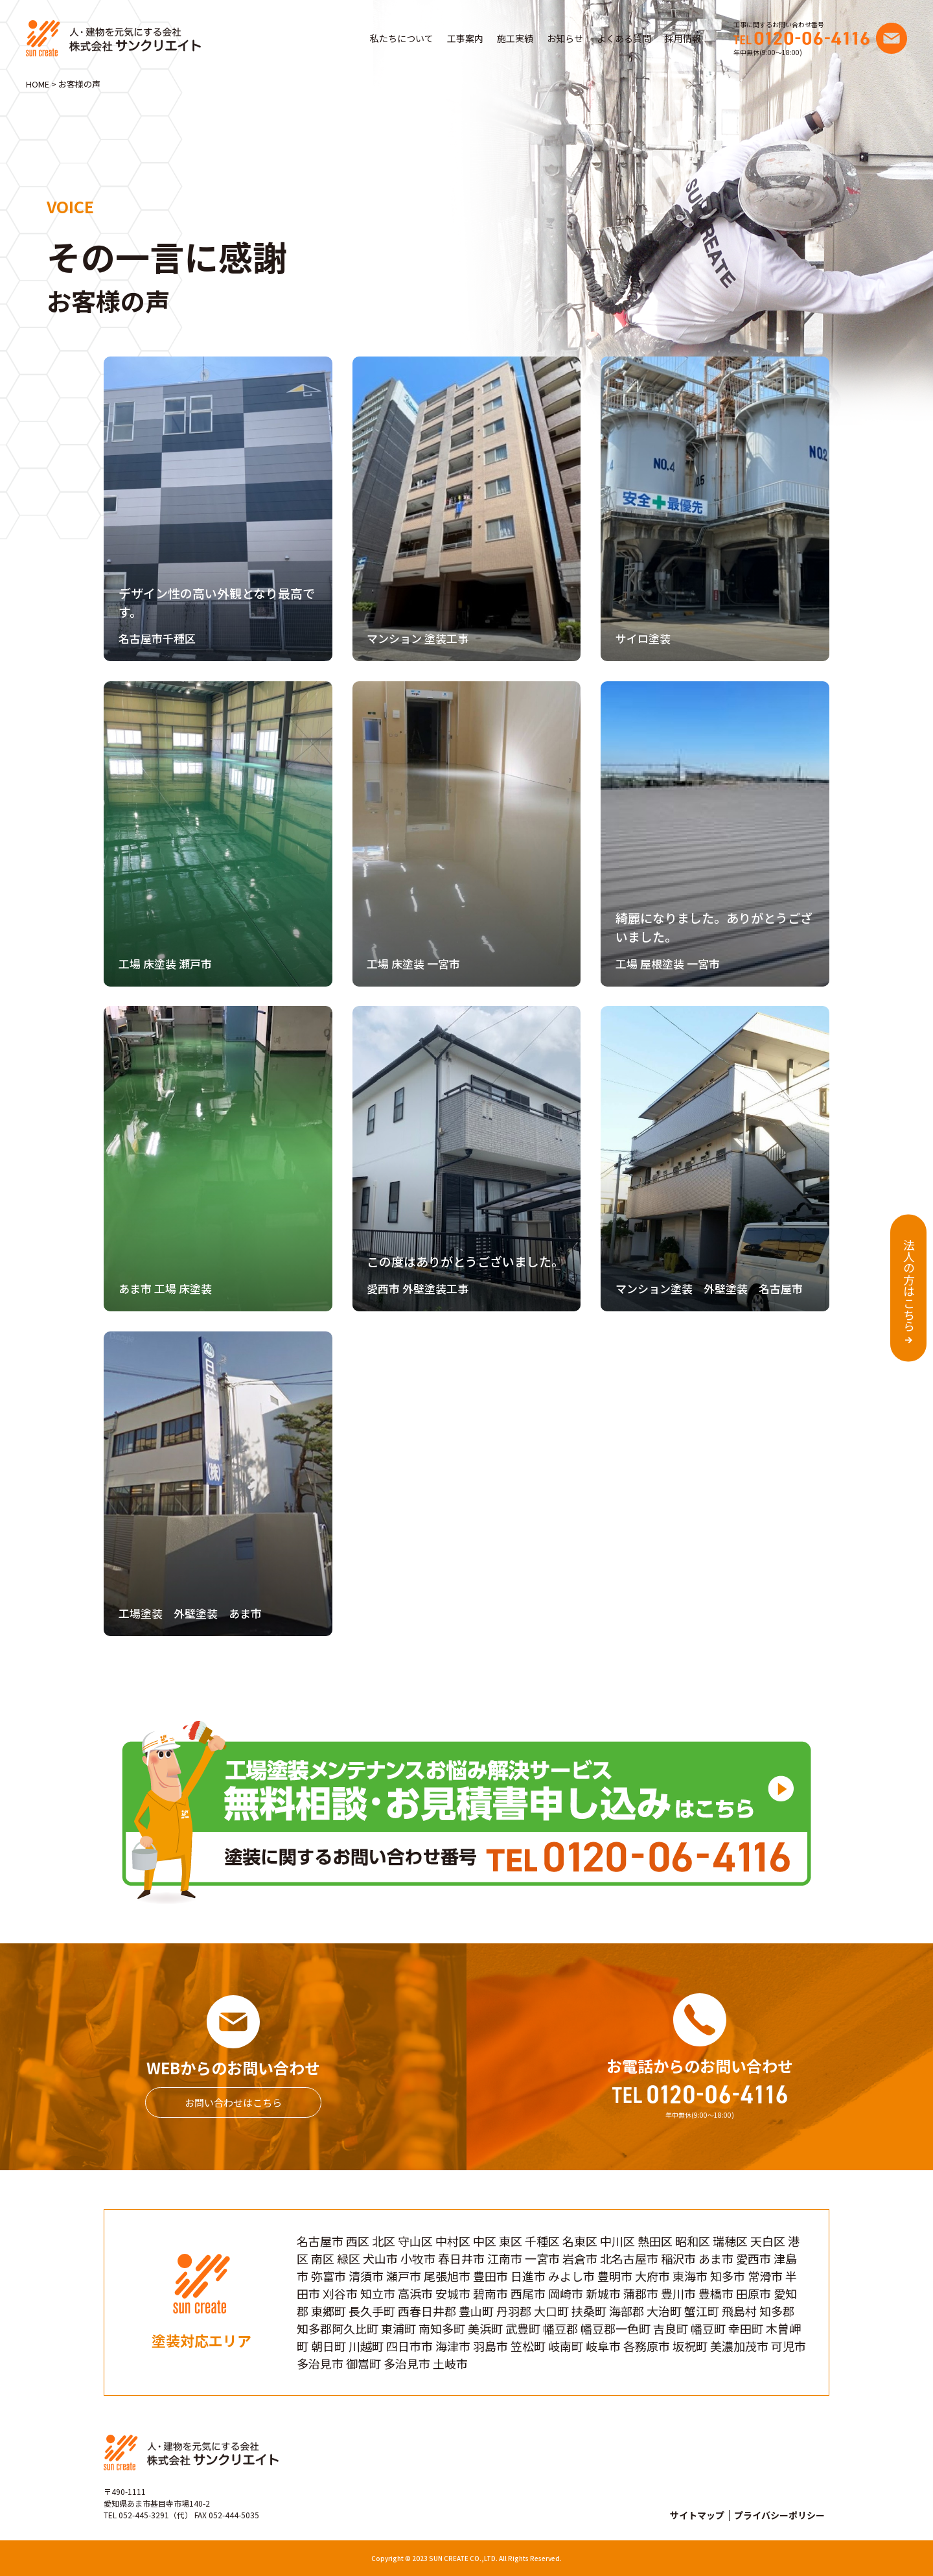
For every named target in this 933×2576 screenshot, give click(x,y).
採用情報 (683, 38)
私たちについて (401, 38)
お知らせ (565, 38)
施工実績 (515, 38)
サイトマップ (697, 2515)
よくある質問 (624, 38)
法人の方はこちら (909, 1285)
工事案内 (465, 38)
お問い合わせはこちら (233, 2102)
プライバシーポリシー (779, 2515)
